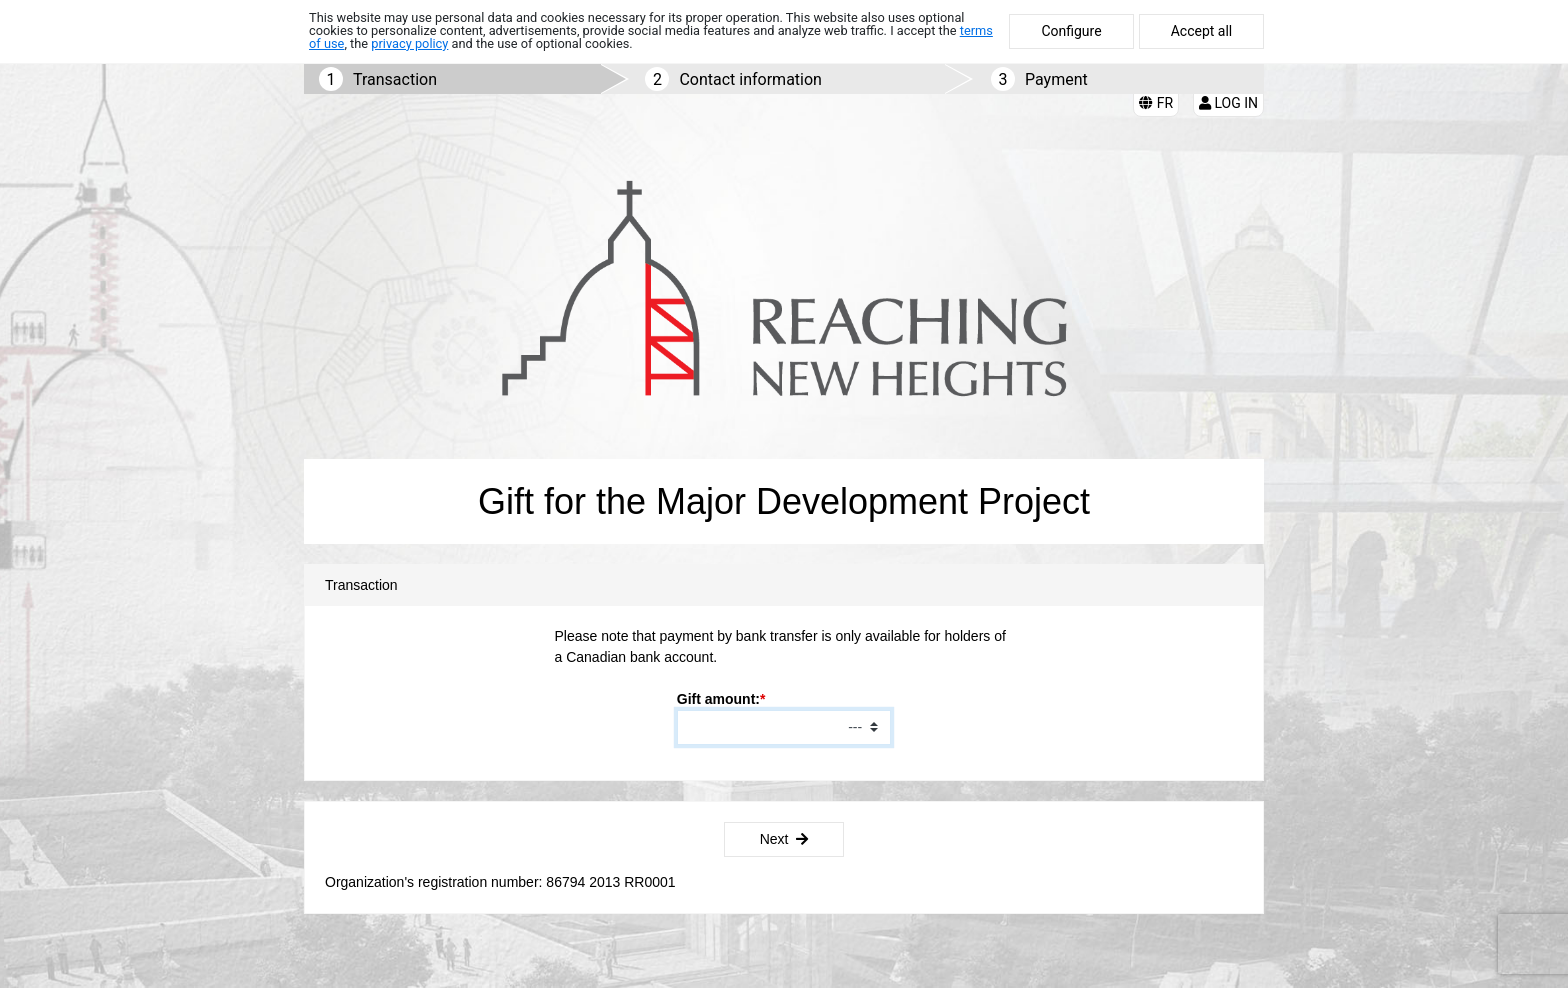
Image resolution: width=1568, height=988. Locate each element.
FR (1156, 103)
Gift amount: (718, 699)
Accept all (1202, 31)
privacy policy (409, 43)
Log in (1228, 103)
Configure (1071, 31)
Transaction (395, 79)
